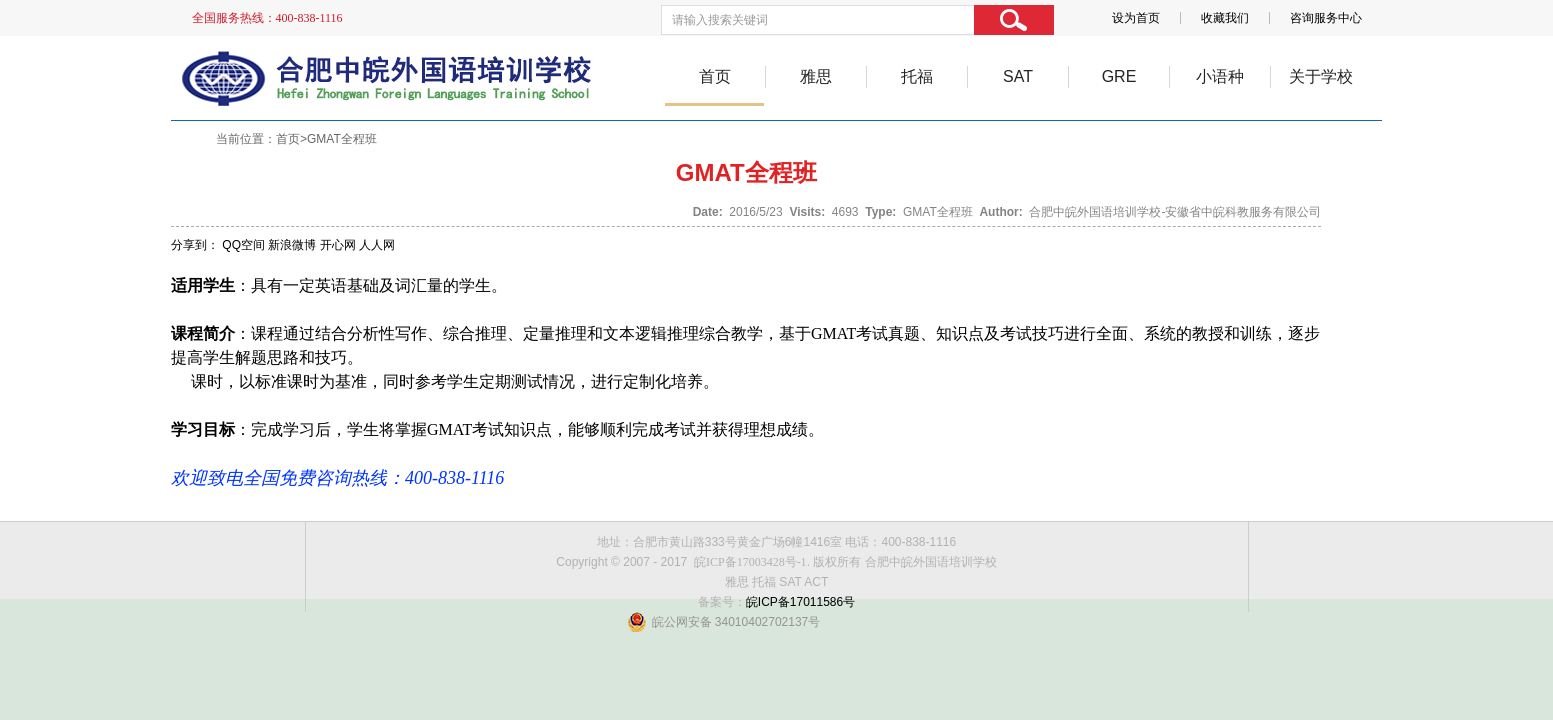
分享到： (195, 245)
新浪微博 (292, 245)
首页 (715, 76)
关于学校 (1321, 76)
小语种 (1220, 76)
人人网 (377, 245)
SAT (1018, 76)
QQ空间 (243, 245)
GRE (1119, 76)
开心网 (338, 245)
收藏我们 (1225, 18)
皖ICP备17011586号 (800, 602)
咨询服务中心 (1326, 18)
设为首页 (1136, 18)
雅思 (816, 76)
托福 (917, 76)
